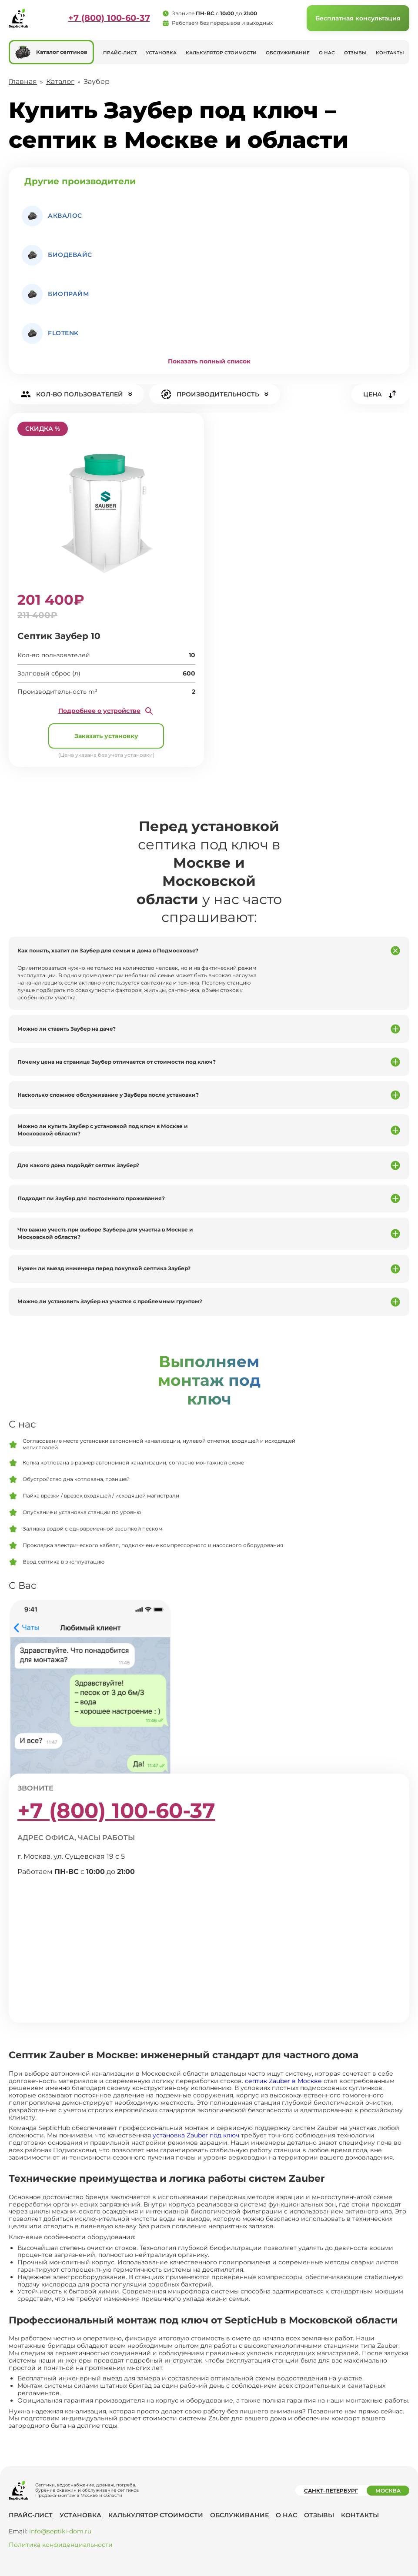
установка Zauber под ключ (196, 2135)
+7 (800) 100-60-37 (109, 18)
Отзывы (355, 53)
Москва (388, 2490)
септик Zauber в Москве (283, 2081)
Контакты (390, 53)
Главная (23, 81)
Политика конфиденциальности (61, 2545)
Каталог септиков (51, 52)
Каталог (60, 81)
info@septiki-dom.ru (60, 2531)
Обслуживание (288, 53)
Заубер (97, 81)
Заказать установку (106, 736)
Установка (161, 53)
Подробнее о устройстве (106, 711)
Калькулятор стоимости (221, 53)
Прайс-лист (120, 53)
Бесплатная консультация (358, 18)
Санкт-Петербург (331, 2490)
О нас (327, 53)
